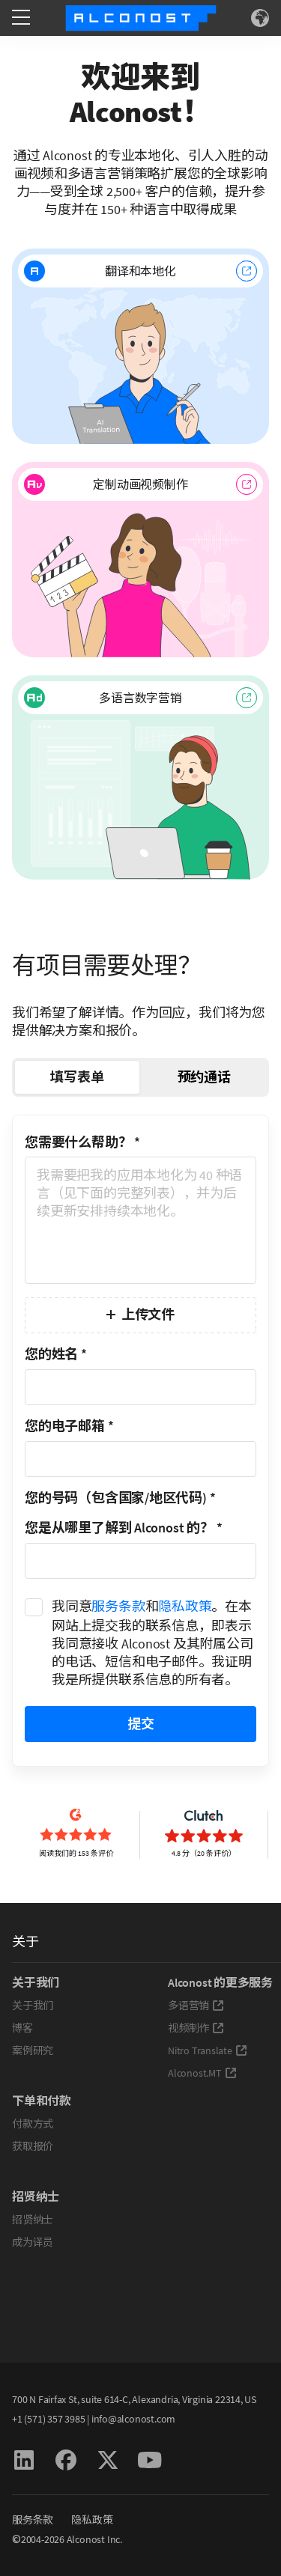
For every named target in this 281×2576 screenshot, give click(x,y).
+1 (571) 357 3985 (48, 2419)
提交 (140, 1723)
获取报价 (32, 2146)
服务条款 (118, 1606)
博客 (22, 2028)
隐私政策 (184, 1606)
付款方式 (32, 2124)
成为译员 (32, 2242)
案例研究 (32, 2050)
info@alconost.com (133, 2419)
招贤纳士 (32, 2219)
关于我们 (32, 2005)
